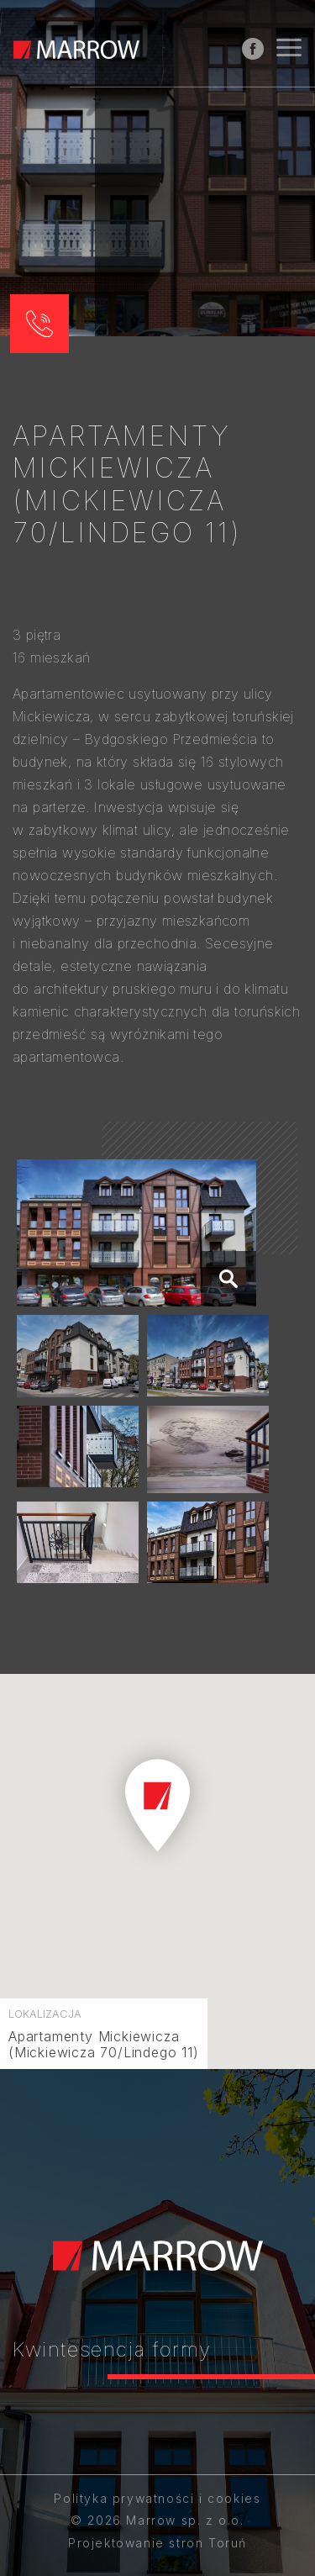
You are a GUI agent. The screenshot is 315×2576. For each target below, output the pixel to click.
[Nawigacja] (289, 50)
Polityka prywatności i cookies (157, 2498)
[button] (39, 323)
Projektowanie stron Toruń (157, 2543)
